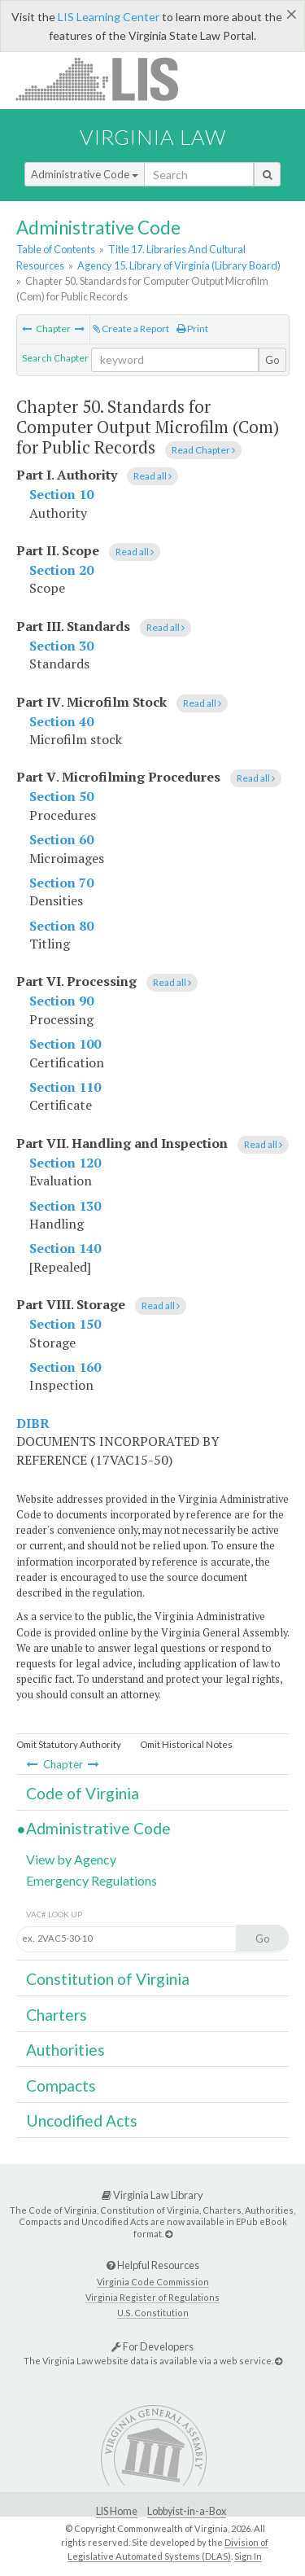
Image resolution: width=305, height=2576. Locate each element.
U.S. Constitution (153, 2312)
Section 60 (61, 839)
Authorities (65, 2049)
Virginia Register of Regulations (152, 2297)
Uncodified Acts (81, 2120)
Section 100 (65, 1044)
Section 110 (65, 1087)
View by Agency (71, 1859)
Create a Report (131, 328)
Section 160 (65, 1367)
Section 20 (61, 570)
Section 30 (61, 646)
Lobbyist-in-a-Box (186, 2511)
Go (272, 359)
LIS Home (116, 2511)
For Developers (152, 2346)
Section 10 (61, 494)
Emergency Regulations (91, 1880)
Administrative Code (84, 174)
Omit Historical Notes (186, 1744)
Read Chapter (203, 450)
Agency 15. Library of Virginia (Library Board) (179, 265)
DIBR (33, 1423)
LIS (106, 78)
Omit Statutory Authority (68, 1744)
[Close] (291, 13)
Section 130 (65, 1206)
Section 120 (65, 1163)
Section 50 (61, 796)
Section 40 (61, 721)
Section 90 (61, 1001)
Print (192, 328)
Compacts (61, 2085)
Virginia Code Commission (153, 2281)
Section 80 (61, 926)
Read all (152, 476)
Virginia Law (153, 137)
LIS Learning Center (108, 17)
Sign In (248, 2556)
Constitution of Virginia (108, 1978)
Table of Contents (55, 249)
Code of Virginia (82, 1793)
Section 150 (65, 1324)
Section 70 (61, 883)
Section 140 (65, 1248)
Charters (56, 2014)
